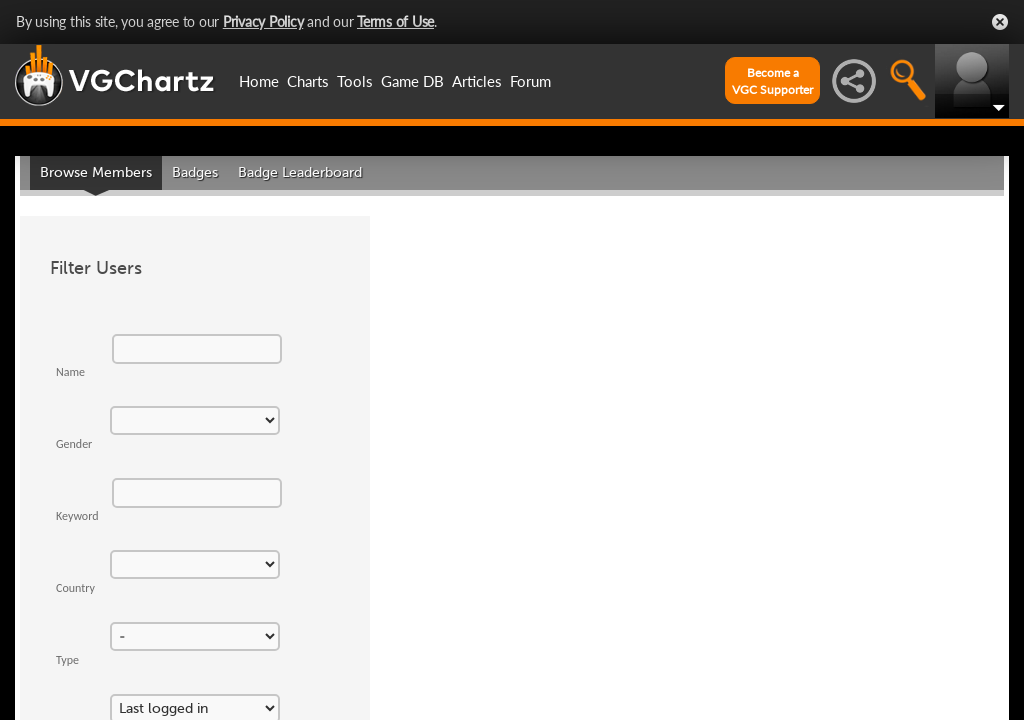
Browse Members (96, 172)
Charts (308, 81)
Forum (530, 81)
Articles (477, 81)
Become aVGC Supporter (772, 81)
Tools (355, 81)
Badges (195, 172)
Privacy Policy (263, 21)
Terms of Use (395, 21)
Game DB (412, 81)
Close (1000, 22)
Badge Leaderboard (300, 172)
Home (259, 81)
